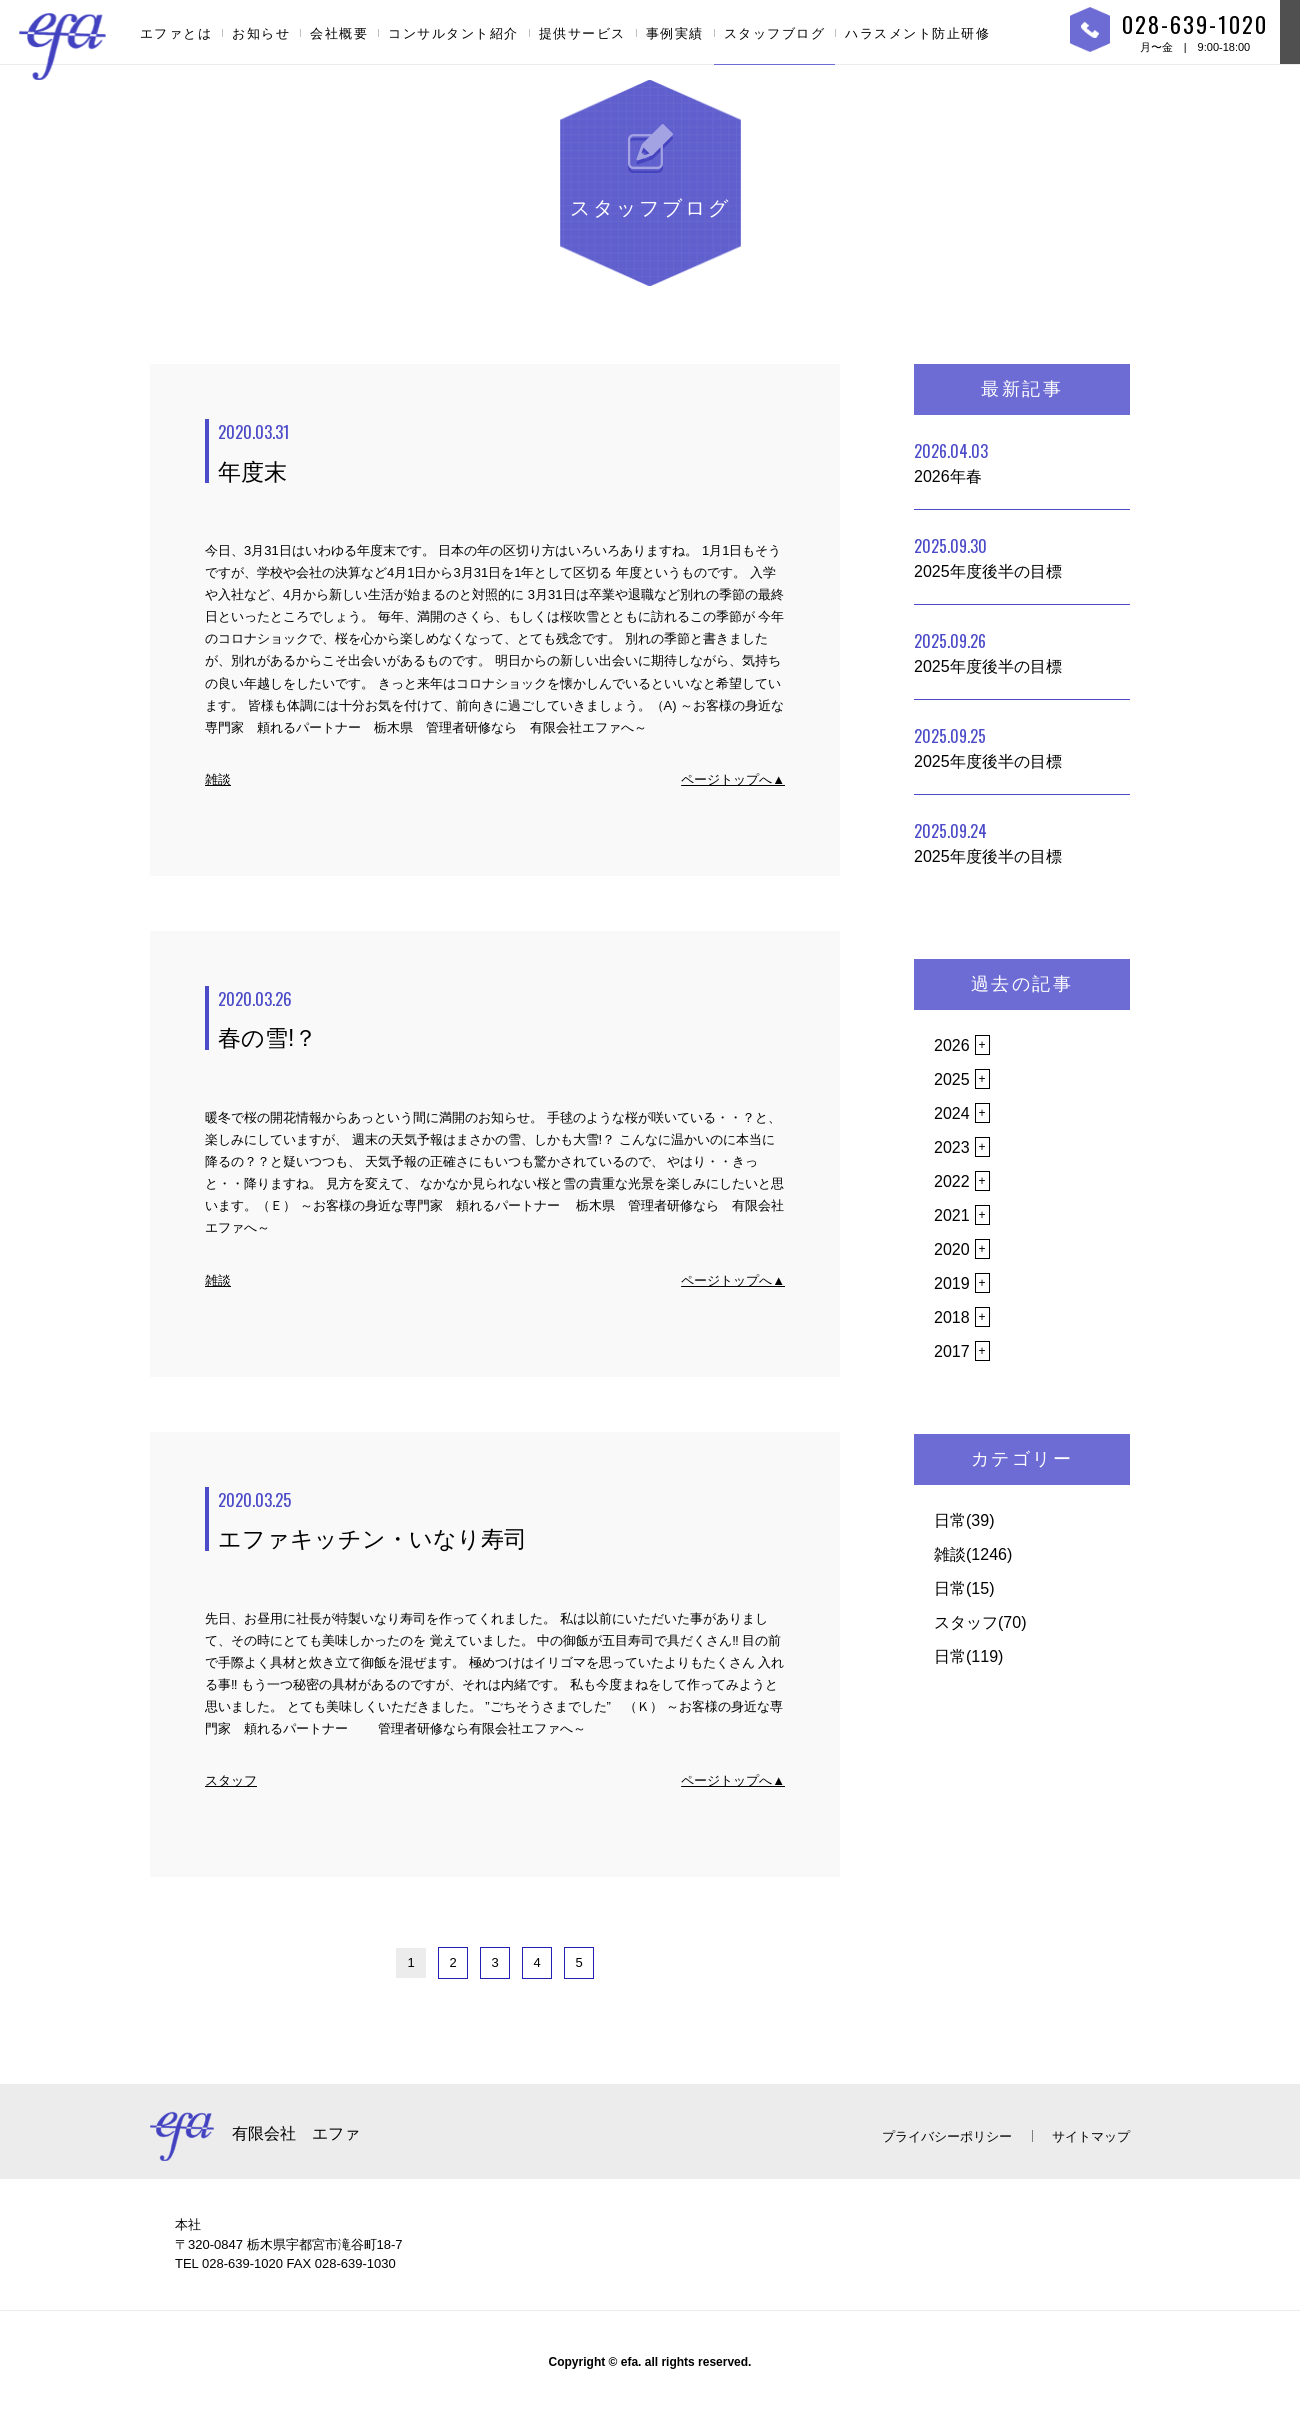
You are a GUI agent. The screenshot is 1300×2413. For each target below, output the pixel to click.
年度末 (501, 452)
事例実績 (675, 33)
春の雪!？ (501, 1019)
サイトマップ (1091, 2136)
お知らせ (261, 33)
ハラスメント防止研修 (917, 33)
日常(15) (964, 1588)
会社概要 (339, 33)
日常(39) (964, 1520)
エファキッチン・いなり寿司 (501, 1520)
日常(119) (968, 1656)
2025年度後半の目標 (988, 557)
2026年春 (951, 462)
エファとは (176, 33)
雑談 (218, 779)
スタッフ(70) (980, 1622)
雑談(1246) (973, 1554)
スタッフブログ (775, 33)
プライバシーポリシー (947, 2136)
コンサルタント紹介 (453, 33)
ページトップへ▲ (733, 779)
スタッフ (231, 1780)
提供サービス (582, 33)
